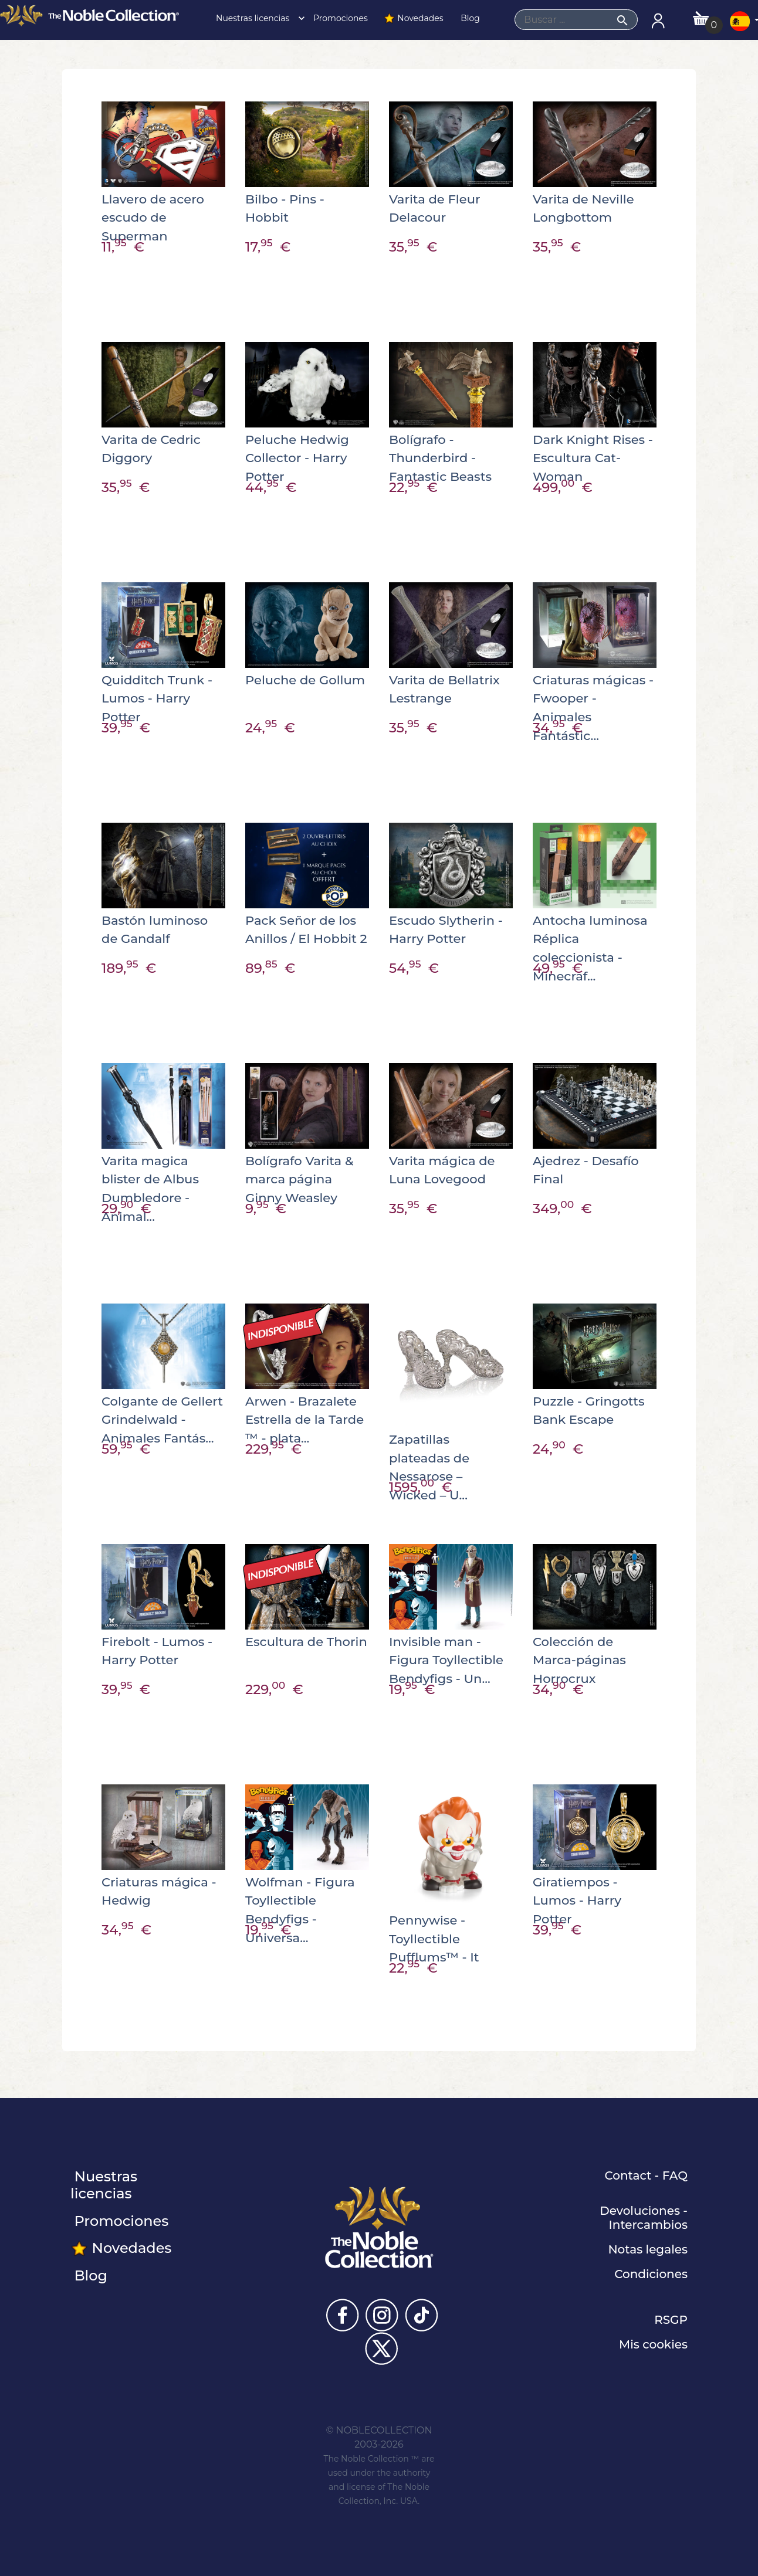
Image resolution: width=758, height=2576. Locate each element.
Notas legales (648, 2249)
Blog (469, 18)
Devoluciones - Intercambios (644, 2218)
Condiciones (651, 2274)
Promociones (339, 18)
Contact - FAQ (646, 2175)
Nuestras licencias (257, 18)
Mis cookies (653, 2344)
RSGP (671, 2320)
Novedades (413, 18)
